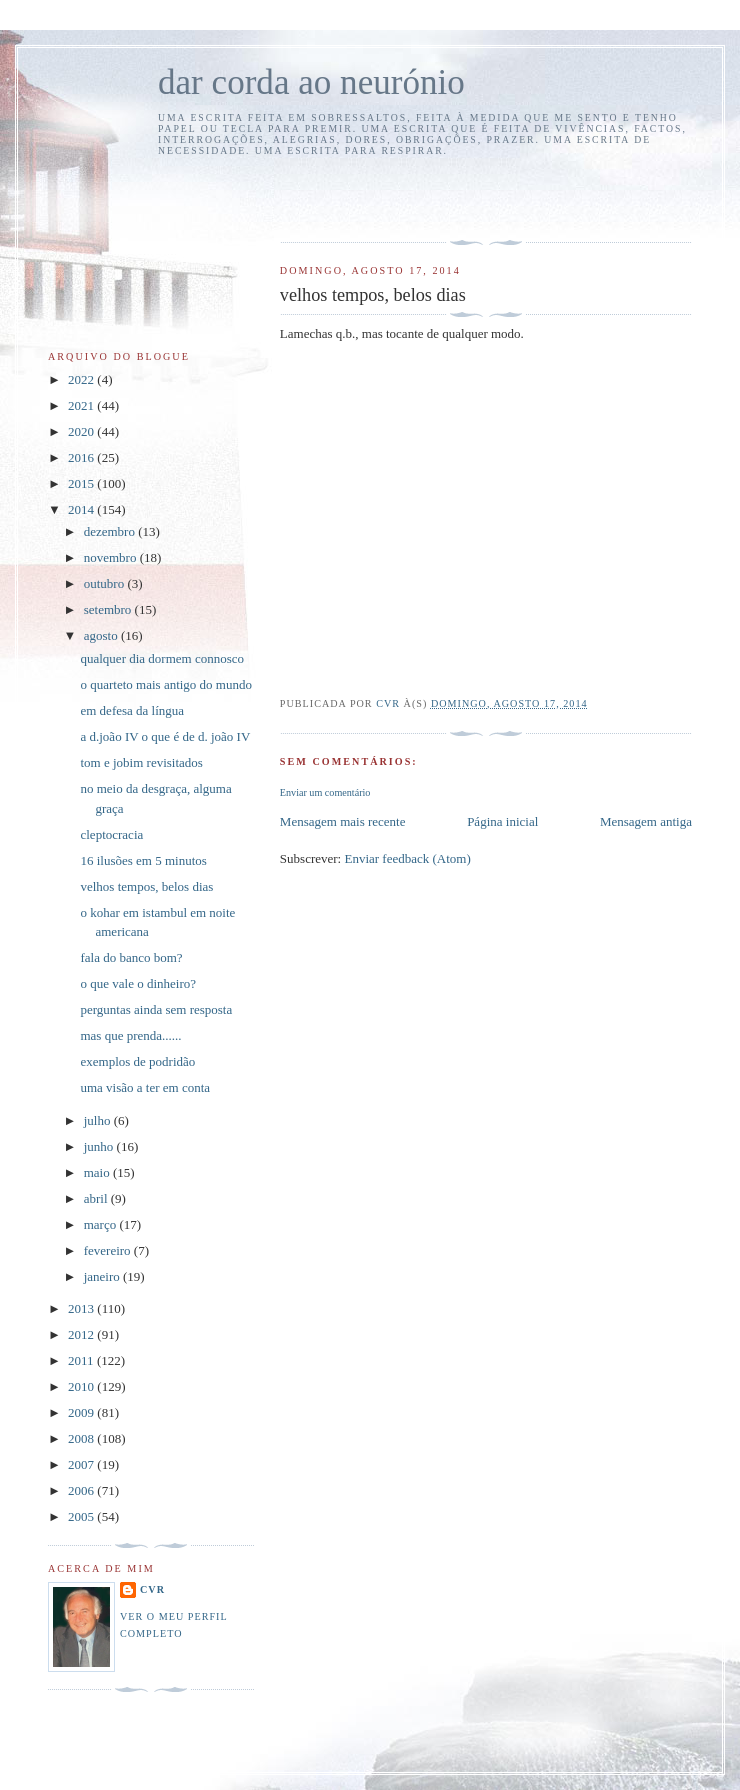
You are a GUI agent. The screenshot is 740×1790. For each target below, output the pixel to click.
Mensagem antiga (646, 821)
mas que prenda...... (130, 1035)
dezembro (111, 531)
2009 (82, 1412)
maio (98, 1172)
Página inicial (502, 821)
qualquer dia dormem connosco (162, 658)
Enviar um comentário (325, 792)
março (102, 1224)
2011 (82, 1360)
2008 (82, 1438)
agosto (102, 635)
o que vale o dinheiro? (138, 983)
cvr (152, 1589)
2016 (82, 457)
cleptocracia (111, 834)
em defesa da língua (132, 710)
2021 (82, 405)
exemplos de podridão (137, 1061)
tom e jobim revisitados (141, 762)
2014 (82, 509)
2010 (82, 1386)
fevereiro (109, 1250)
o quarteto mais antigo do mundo (166, 684)
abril (97, 1198)
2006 (82, 1490)
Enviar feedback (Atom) (407, 858)
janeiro (103, 1276)
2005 (82, 1516)
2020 (82, 431)
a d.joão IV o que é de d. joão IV (165, 736)
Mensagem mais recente (343, 821)
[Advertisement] (397, 196)
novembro (112, 557)
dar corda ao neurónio (311, 82)
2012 (82, 1334)
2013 (82, 1308)
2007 (82, 1464)
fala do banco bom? (131, 957)
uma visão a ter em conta (145, 1087)
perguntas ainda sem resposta (156, 1009)
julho (99, 1120)
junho (100, 1146)
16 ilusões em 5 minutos (143, 860)
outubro (106, 583)
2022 (82, 379)
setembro (109, 609)
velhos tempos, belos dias (146, 886)
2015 (82, 483)
